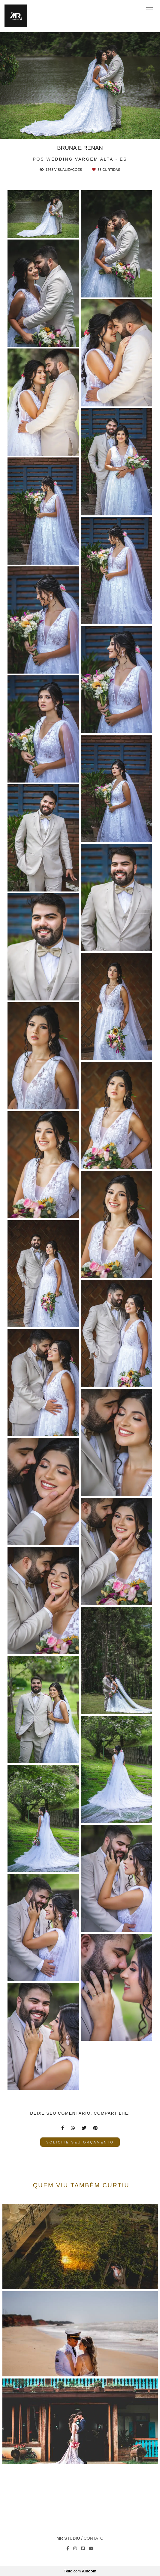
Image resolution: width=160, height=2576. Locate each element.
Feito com (80, 2571)
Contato (94, 2538)
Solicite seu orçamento (80, 2142)
